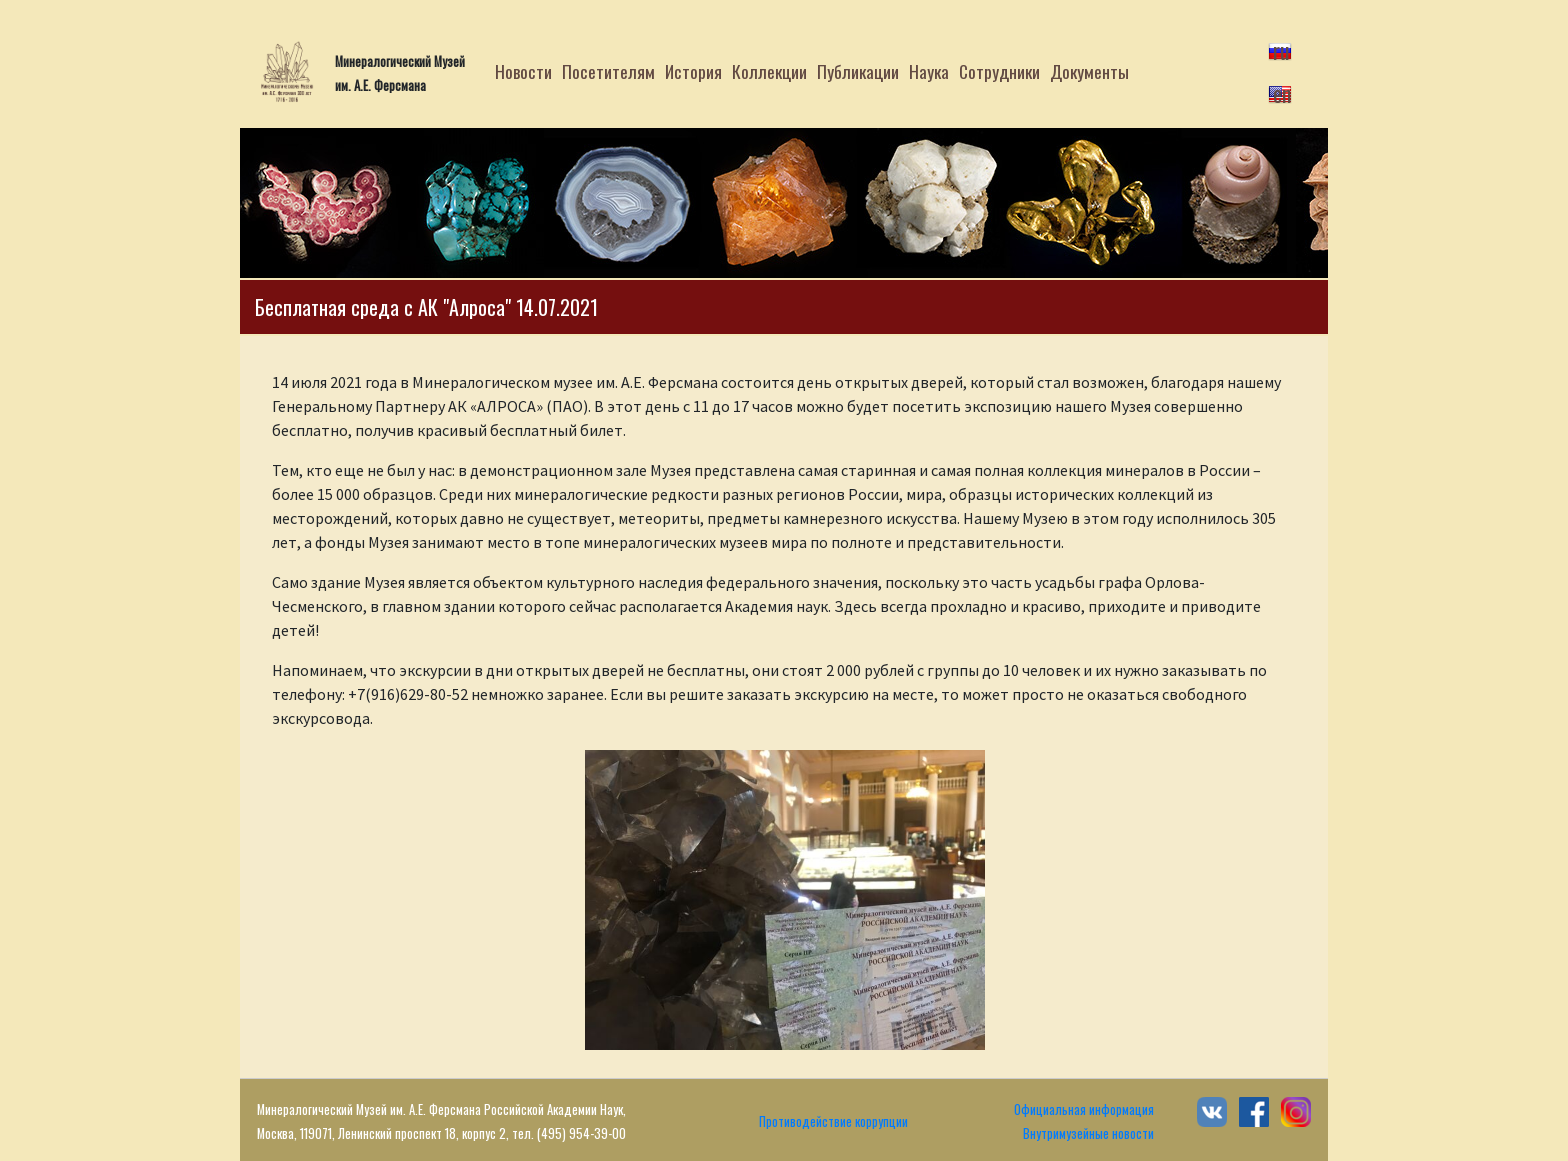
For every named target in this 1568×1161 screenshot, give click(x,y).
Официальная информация (1084, 1109)
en (1282, 93)
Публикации (858, 71)
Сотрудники (999, 71)
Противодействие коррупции (833, 1121)
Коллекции (769, 71)
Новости (523, 71)
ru (1281, 50)
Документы (1089, 71)
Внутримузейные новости (1088, 1133)
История (693, 71)
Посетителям (608, 71)
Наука (929, 71)
